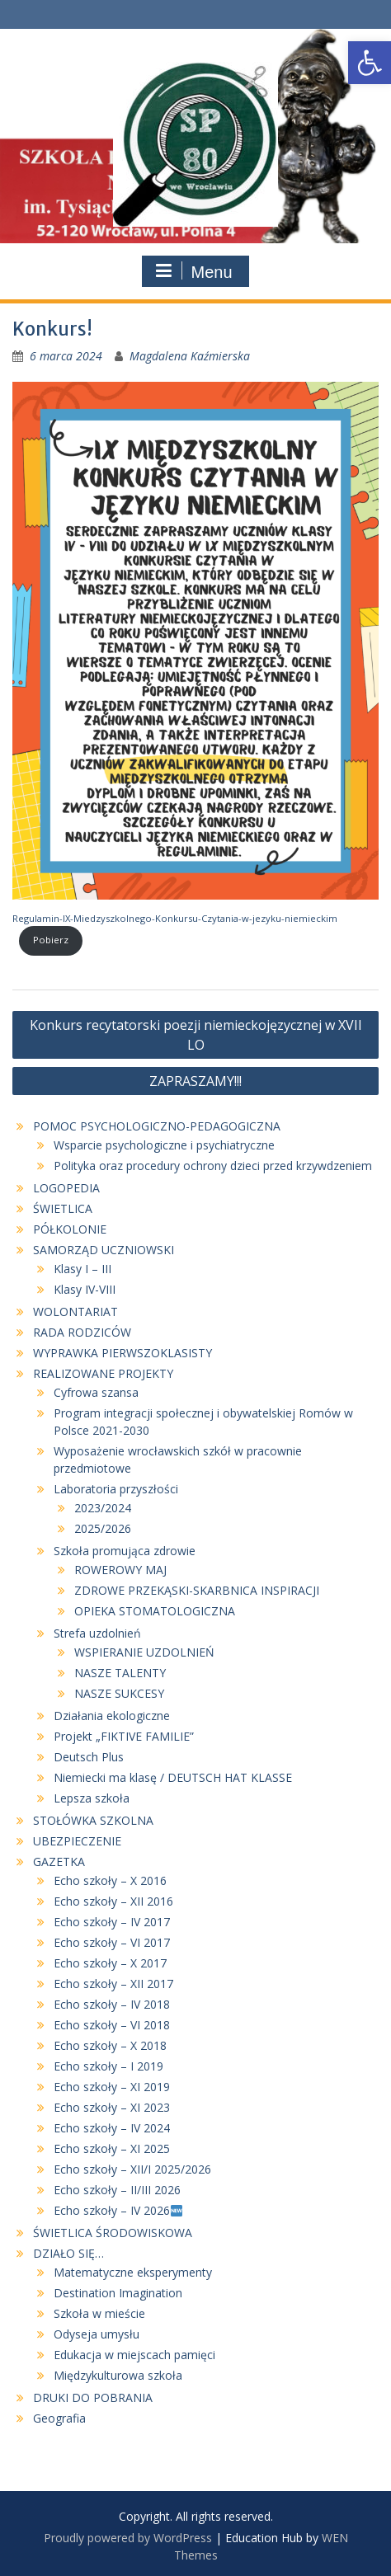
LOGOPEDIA (66, 1188)
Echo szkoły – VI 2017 (112, 1942)
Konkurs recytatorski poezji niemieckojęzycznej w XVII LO (196, 1035)
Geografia (59, 2418)
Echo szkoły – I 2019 (108, 2066)
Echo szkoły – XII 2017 (113, 1983)
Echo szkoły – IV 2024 (112, 2128)
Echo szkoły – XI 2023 (112, 2107)
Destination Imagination (118, 2293)
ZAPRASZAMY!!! (195, 1081)
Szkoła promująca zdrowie (125, 1550)
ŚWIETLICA (62, 1208)
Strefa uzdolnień (97, 1633)
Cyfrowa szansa (96, 1392)
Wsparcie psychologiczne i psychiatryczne (164, 1145)
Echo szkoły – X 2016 (110, 1880)
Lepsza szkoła (92, 1798)
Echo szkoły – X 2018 (110, 2045)
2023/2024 (102, 1508)
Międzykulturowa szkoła (118, 2375)
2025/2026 (102, 1528)
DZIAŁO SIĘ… (68, 2253)
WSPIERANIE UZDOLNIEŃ (144, 1652)
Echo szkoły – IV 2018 (112, 2004)
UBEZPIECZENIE (77, 1841)
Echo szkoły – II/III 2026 (119, 2190)
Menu (193, 271)
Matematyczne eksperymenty (133, 2272)
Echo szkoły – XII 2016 (113, 1901)
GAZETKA (59, 1861)
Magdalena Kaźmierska (190, 356)
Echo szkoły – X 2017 (110, 1963)
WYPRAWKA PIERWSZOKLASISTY (122, 1353)
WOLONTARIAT (75, 1311)
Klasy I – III (82, 1268)
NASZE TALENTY (120, 1673)
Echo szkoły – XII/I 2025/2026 (132, 2169)
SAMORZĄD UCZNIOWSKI (103, 1249)
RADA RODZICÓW (82, 1332)
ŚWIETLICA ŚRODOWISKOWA (112, 2232)
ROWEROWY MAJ (120, 1569)
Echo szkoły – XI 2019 (112, 2086)
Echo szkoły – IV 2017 (112, 1922)
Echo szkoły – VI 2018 (112, 2025)
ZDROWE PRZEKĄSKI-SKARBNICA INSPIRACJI (196, 1590)
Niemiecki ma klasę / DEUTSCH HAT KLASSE (173, 1777)
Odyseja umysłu (96, 2334)
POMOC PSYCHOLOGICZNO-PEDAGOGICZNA (156, 1126)
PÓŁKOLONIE (69, 1229)
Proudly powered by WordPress (128, 2537)
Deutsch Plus (89, 1757)
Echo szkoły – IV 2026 (118, 2210)
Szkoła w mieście (99, 2313)
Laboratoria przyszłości (116, 1489)
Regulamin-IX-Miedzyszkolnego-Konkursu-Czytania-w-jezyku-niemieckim (174, 918)
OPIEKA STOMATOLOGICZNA (154, 1611)
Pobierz (50, 939)
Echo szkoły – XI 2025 (112, 2148)
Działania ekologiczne (112, 1715)
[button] (369, 62)
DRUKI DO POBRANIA (93, 2397)
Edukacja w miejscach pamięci (134, 2354)
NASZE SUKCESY (119, 1693)
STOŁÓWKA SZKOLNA (93, 1820)
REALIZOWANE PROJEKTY (103, 1373)
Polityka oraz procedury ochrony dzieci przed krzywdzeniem (213, 1165)
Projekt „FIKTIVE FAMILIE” (124, 1736)
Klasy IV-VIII (84, 1289)
